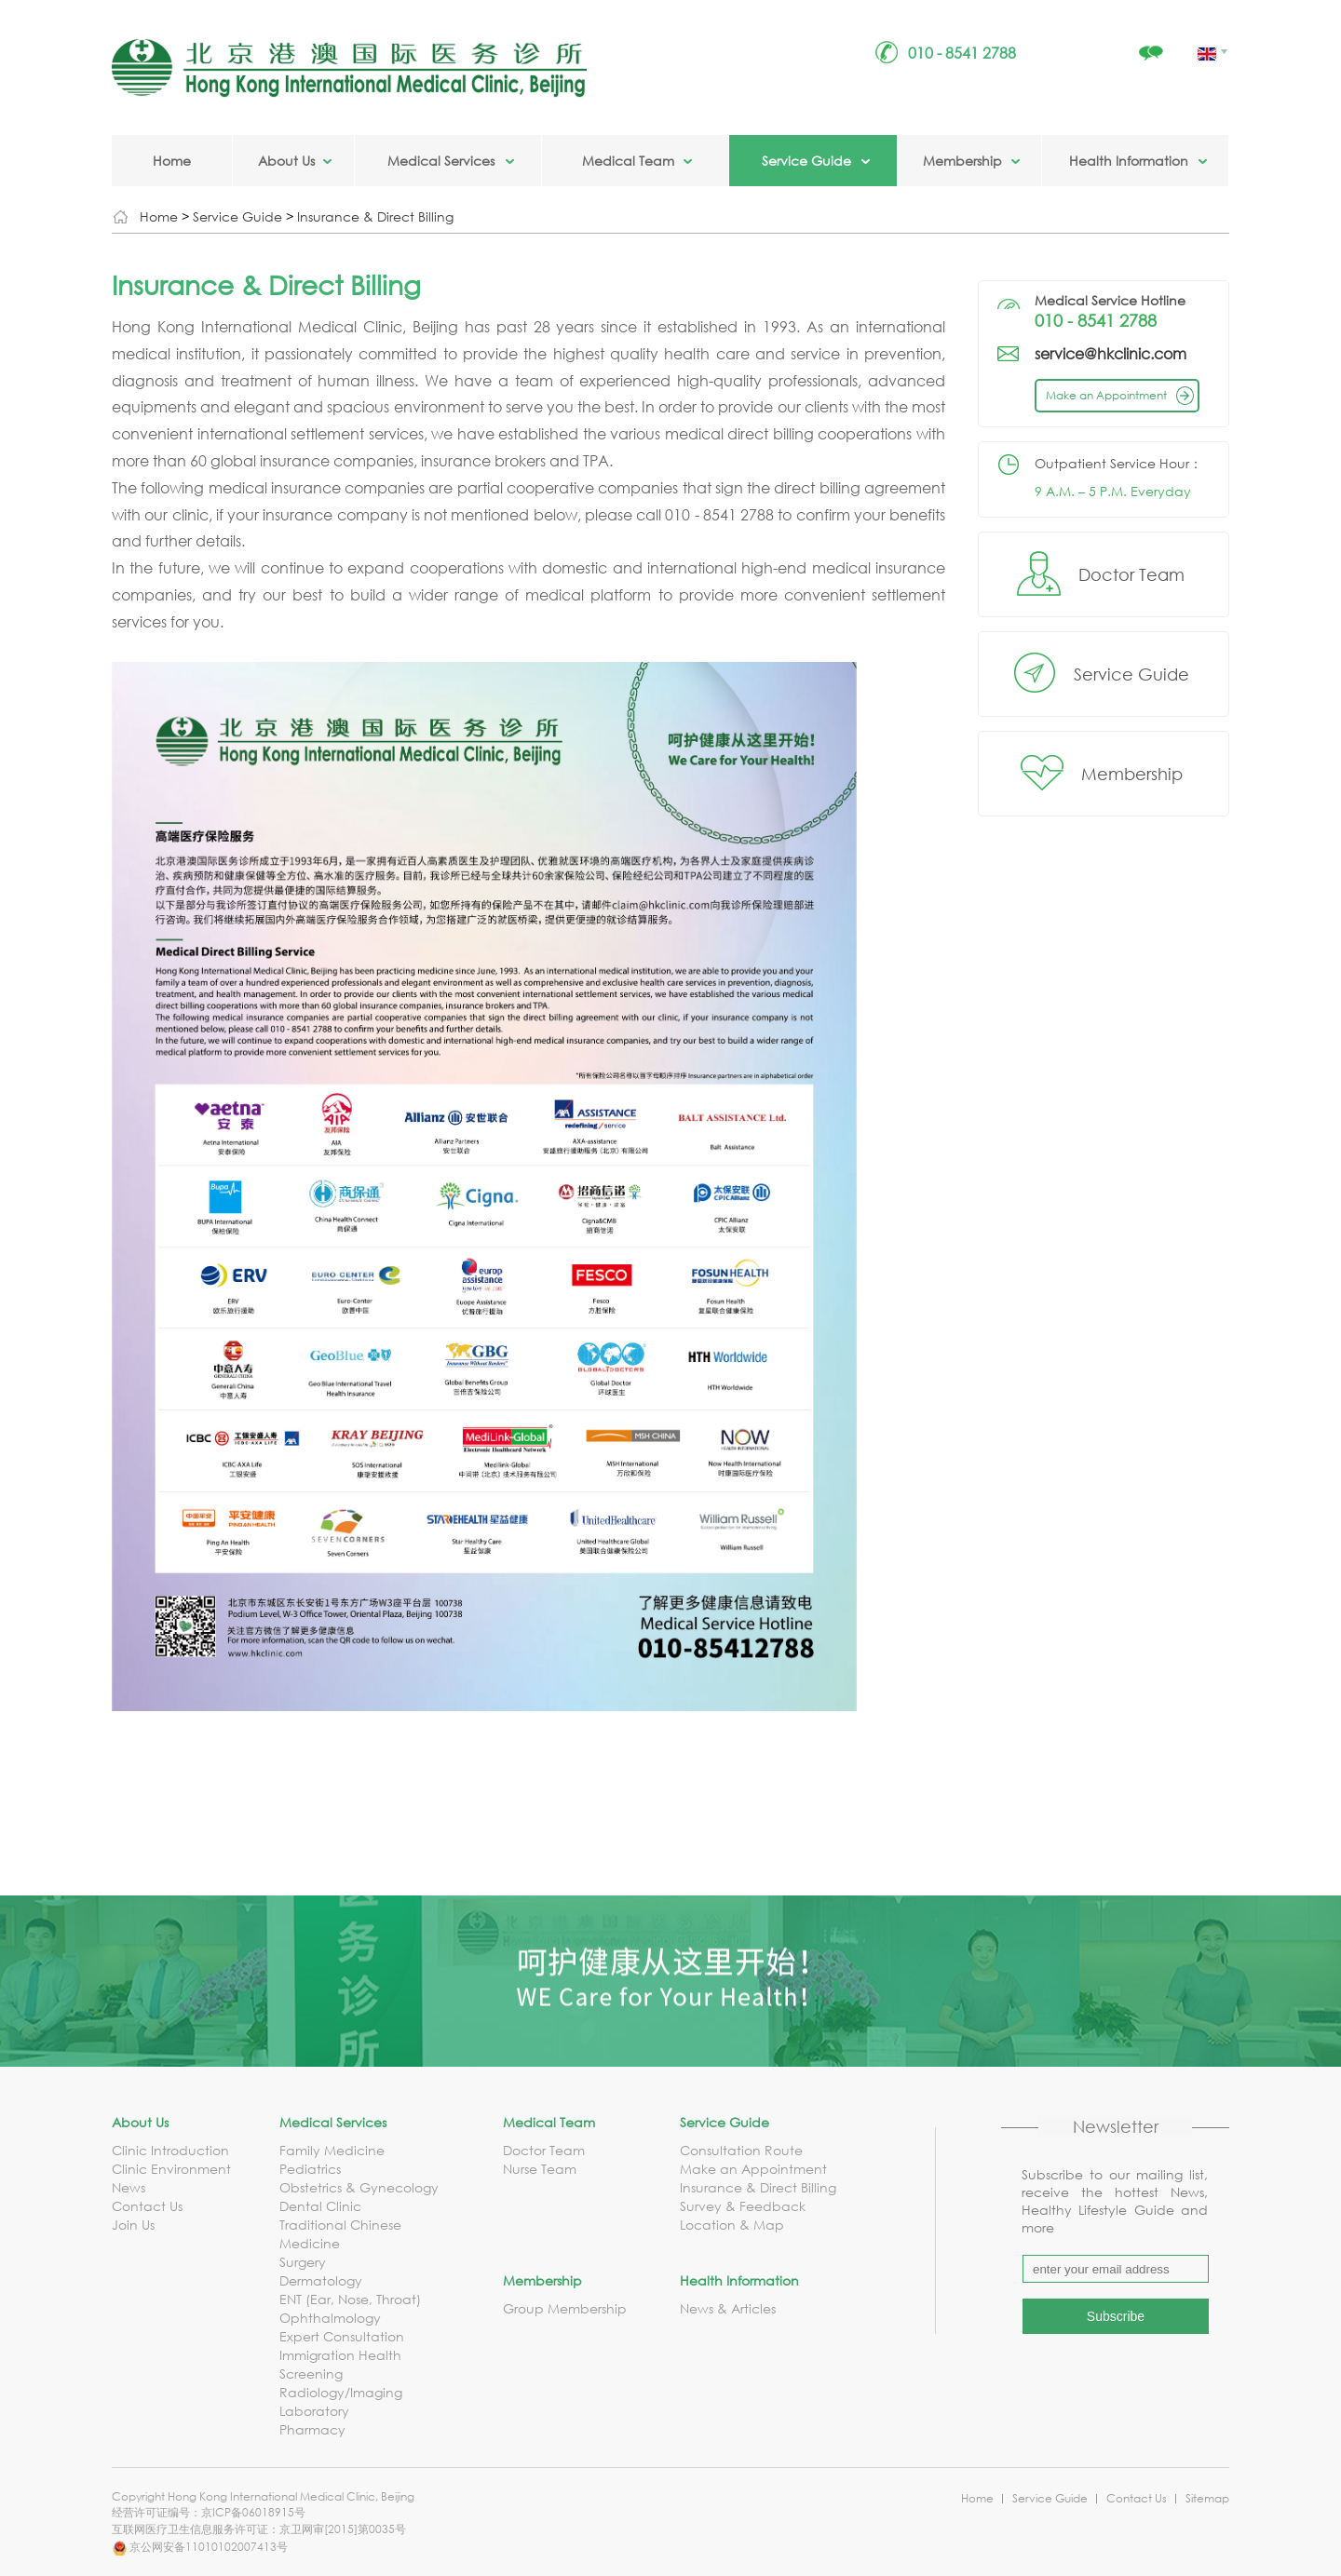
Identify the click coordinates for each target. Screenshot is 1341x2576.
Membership (962, 160)
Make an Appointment (1122, 395)
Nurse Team (539, 2169)
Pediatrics (310, 2169)
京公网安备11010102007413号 (200, 2547)
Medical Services (440, 160)
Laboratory (314, 2411)
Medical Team (628, 160)
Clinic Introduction (170, 2150)
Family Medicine (332, 2150)
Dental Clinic (320, 2206)
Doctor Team (1131, 574)
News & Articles (728, 2308)
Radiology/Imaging (340, 2392)
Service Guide (806, 160)
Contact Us (147, 2206)
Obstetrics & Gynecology (359, 2187)
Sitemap (1207, 2498)
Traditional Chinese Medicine (340, 2234)
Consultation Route (741, 2150)
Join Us (133, 2224)
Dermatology (320, 2280)
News (128, 2187)
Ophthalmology (330, 2317)
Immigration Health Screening (340, 2364)
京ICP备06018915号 (253, 2512)
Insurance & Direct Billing (375, 216)
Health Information (1128, 160)
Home (172, 160)
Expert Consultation (341, 2336)
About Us (286, 160)
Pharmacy (312, 2429)
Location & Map (732, 2224)
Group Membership (565, 2308)
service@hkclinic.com (1110, 353)
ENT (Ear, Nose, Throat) (350, 2299)
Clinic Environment (171, 2169)
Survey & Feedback (743, 2206)
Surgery (302, 2262)
